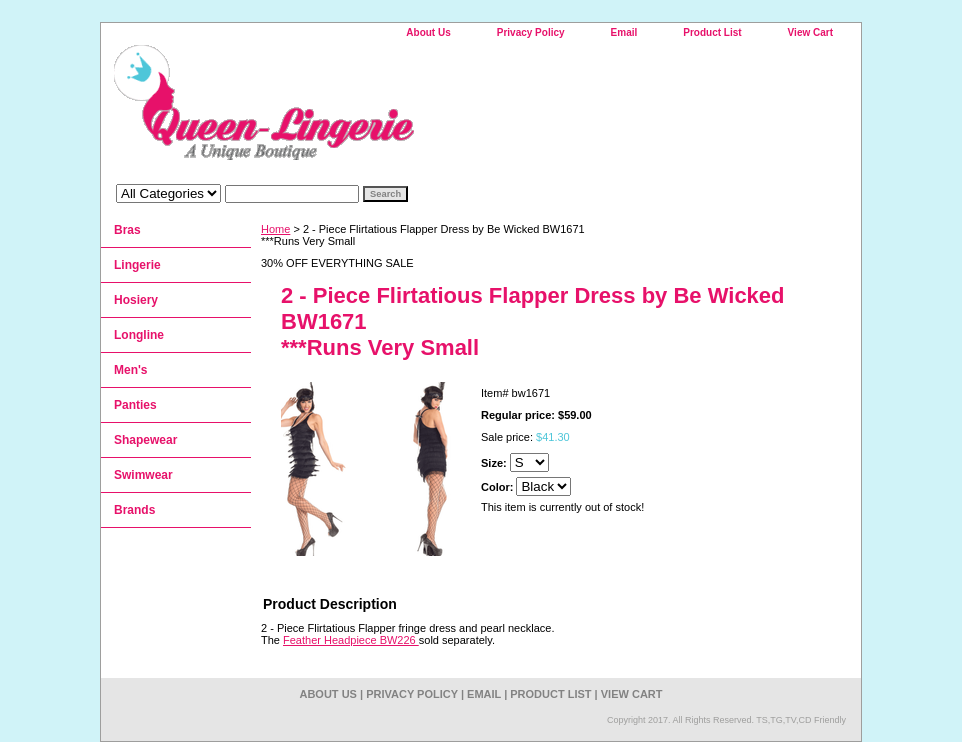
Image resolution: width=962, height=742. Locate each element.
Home (275, 229)
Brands (134, 510)
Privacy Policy (531, 32)
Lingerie (137, 265)
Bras (127, 230)
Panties (135, 405)
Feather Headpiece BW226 (351, 640)
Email (624, 32)
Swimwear (143, 475)
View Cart (810, 32)
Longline (139, 335)
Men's (131, 370)
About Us (428, 32)
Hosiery (136, 300)
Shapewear (145, 440)
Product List (712, 32)
